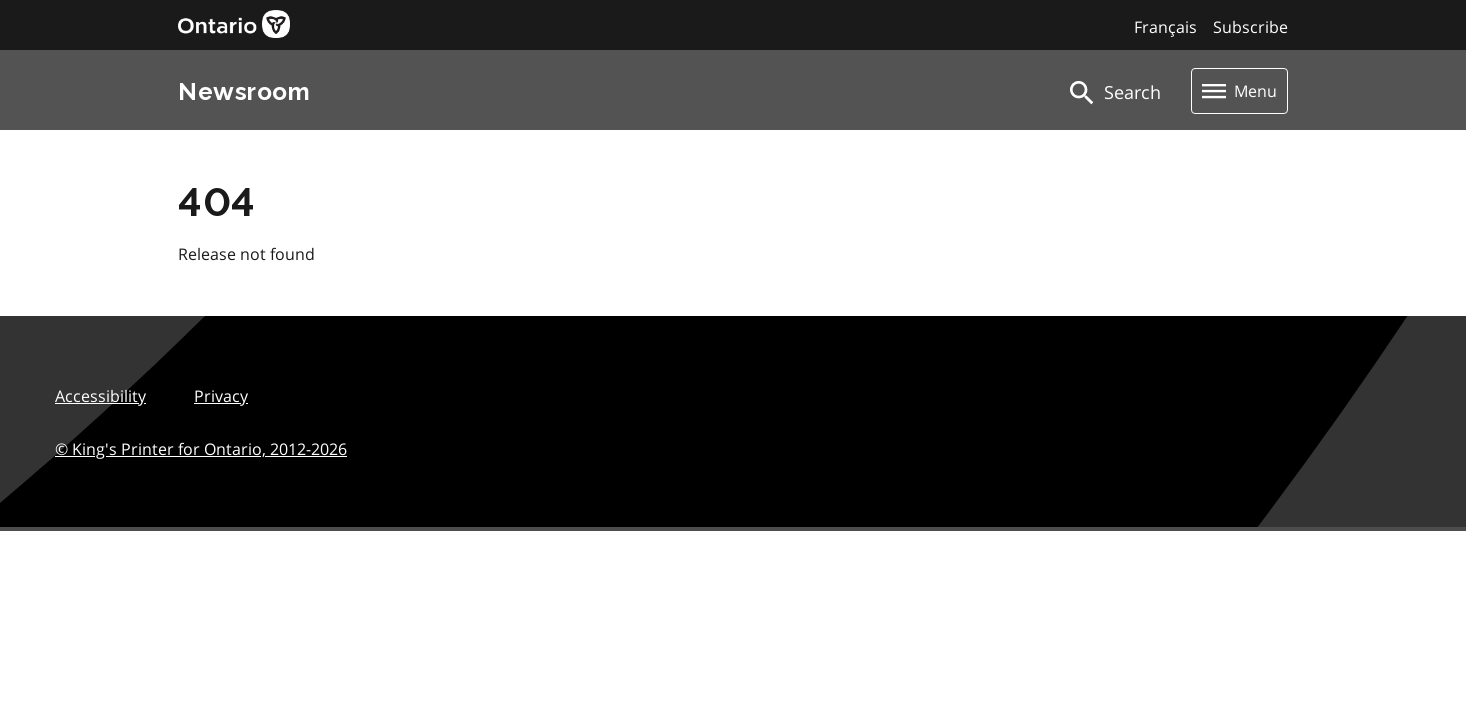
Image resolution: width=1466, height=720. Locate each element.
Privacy (221, 396)
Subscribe (1250, 27)
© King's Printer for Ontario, (201, 449)
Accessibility (100, 396)
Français (1165, 27)
